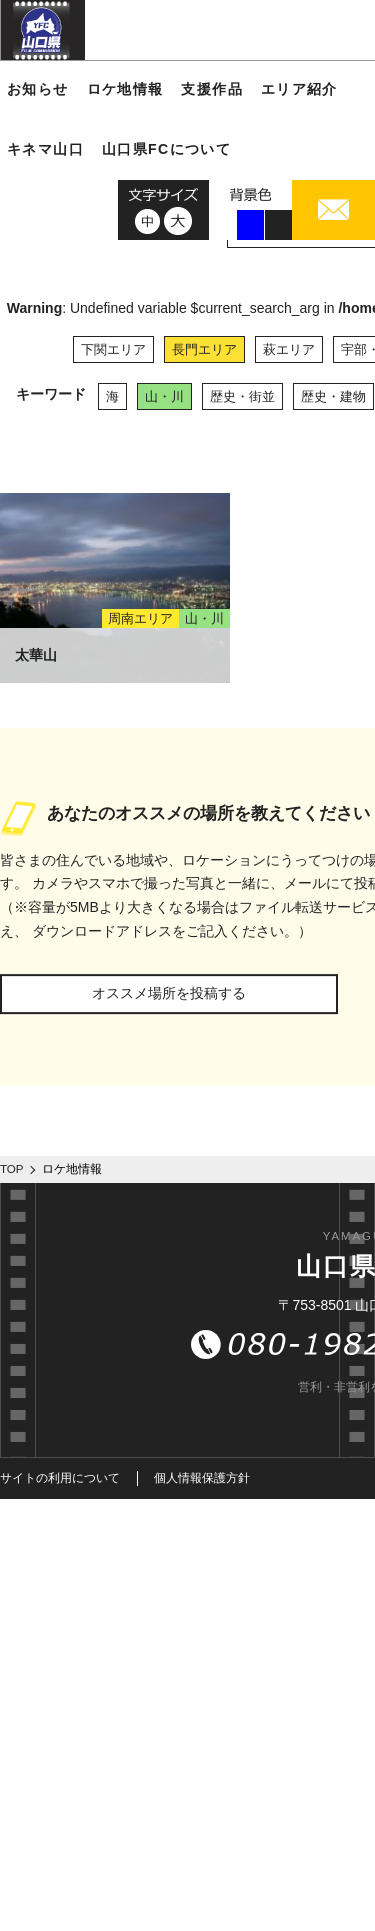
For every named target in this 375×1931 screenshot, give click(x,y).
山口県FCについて (166, 149)
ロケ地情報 (125, 89)
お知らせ (38, 89)
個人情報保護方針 (202, 1478)
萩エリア (289, 349)
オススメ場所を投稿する (169, 993)
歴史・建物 (333, 396)
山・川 (164, 396)
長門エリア (204, 349)
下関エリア (113, 349)
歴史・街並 (242, 396)
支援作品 (212, 89)
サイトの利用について (60, 1478)
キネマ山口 (45, 149)
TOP (12, 1169)
